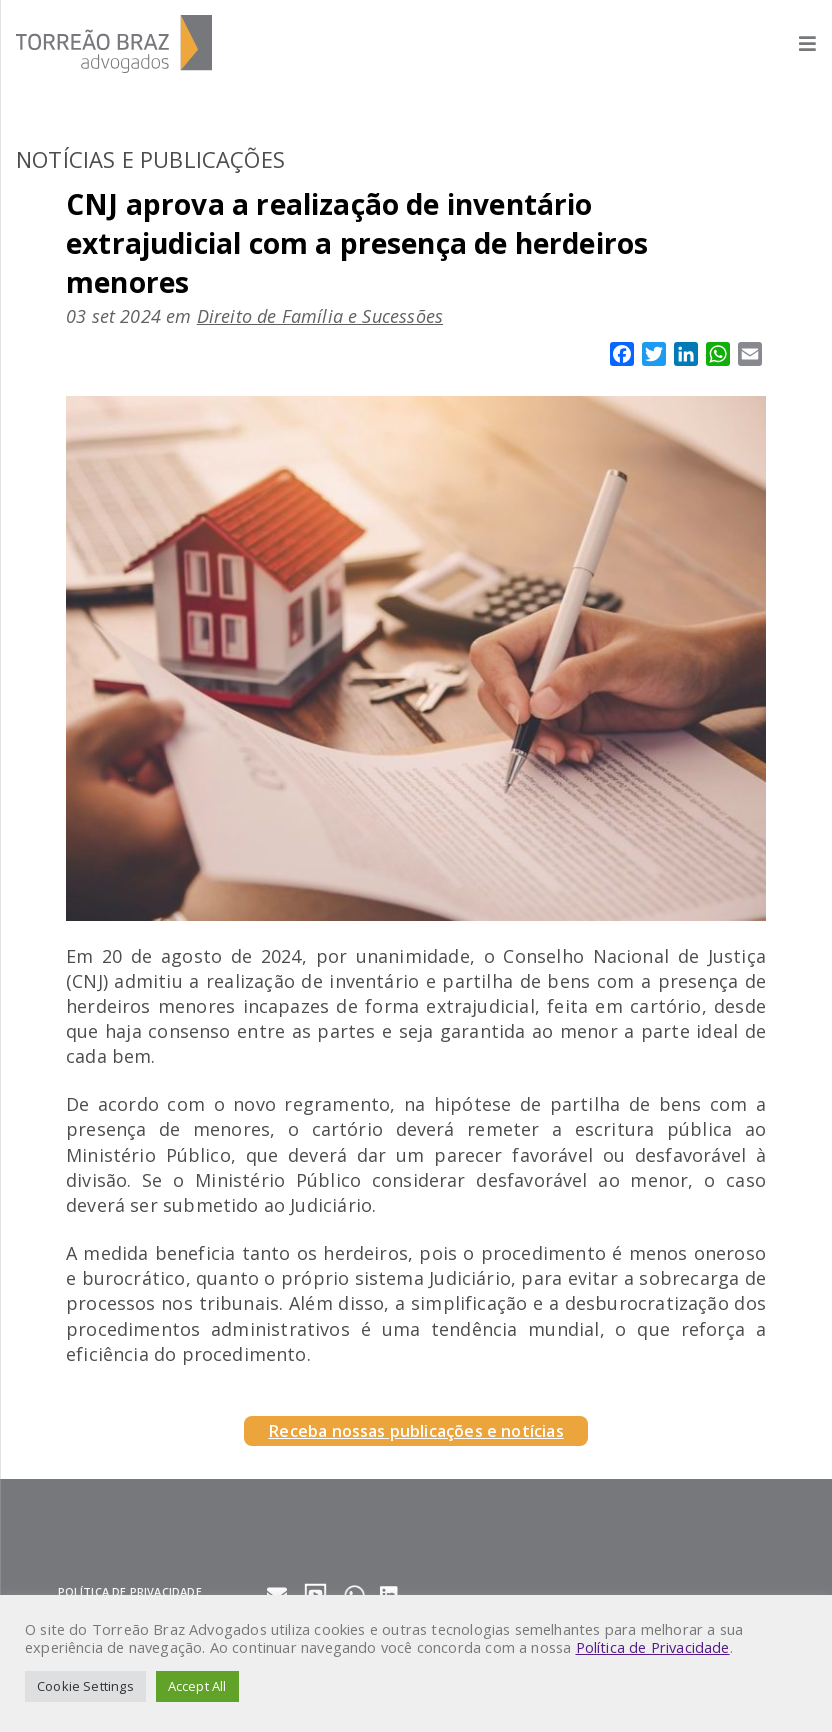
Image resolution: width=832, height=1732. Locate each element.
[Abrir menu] (797, 43)
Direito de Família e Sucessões (320, 316)
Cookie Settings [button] (85, 1686)
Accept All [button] (197, 1686)
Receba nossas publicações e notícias (415, 1431)
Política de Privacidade (653, 1647)
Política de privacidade (130, 1591)
